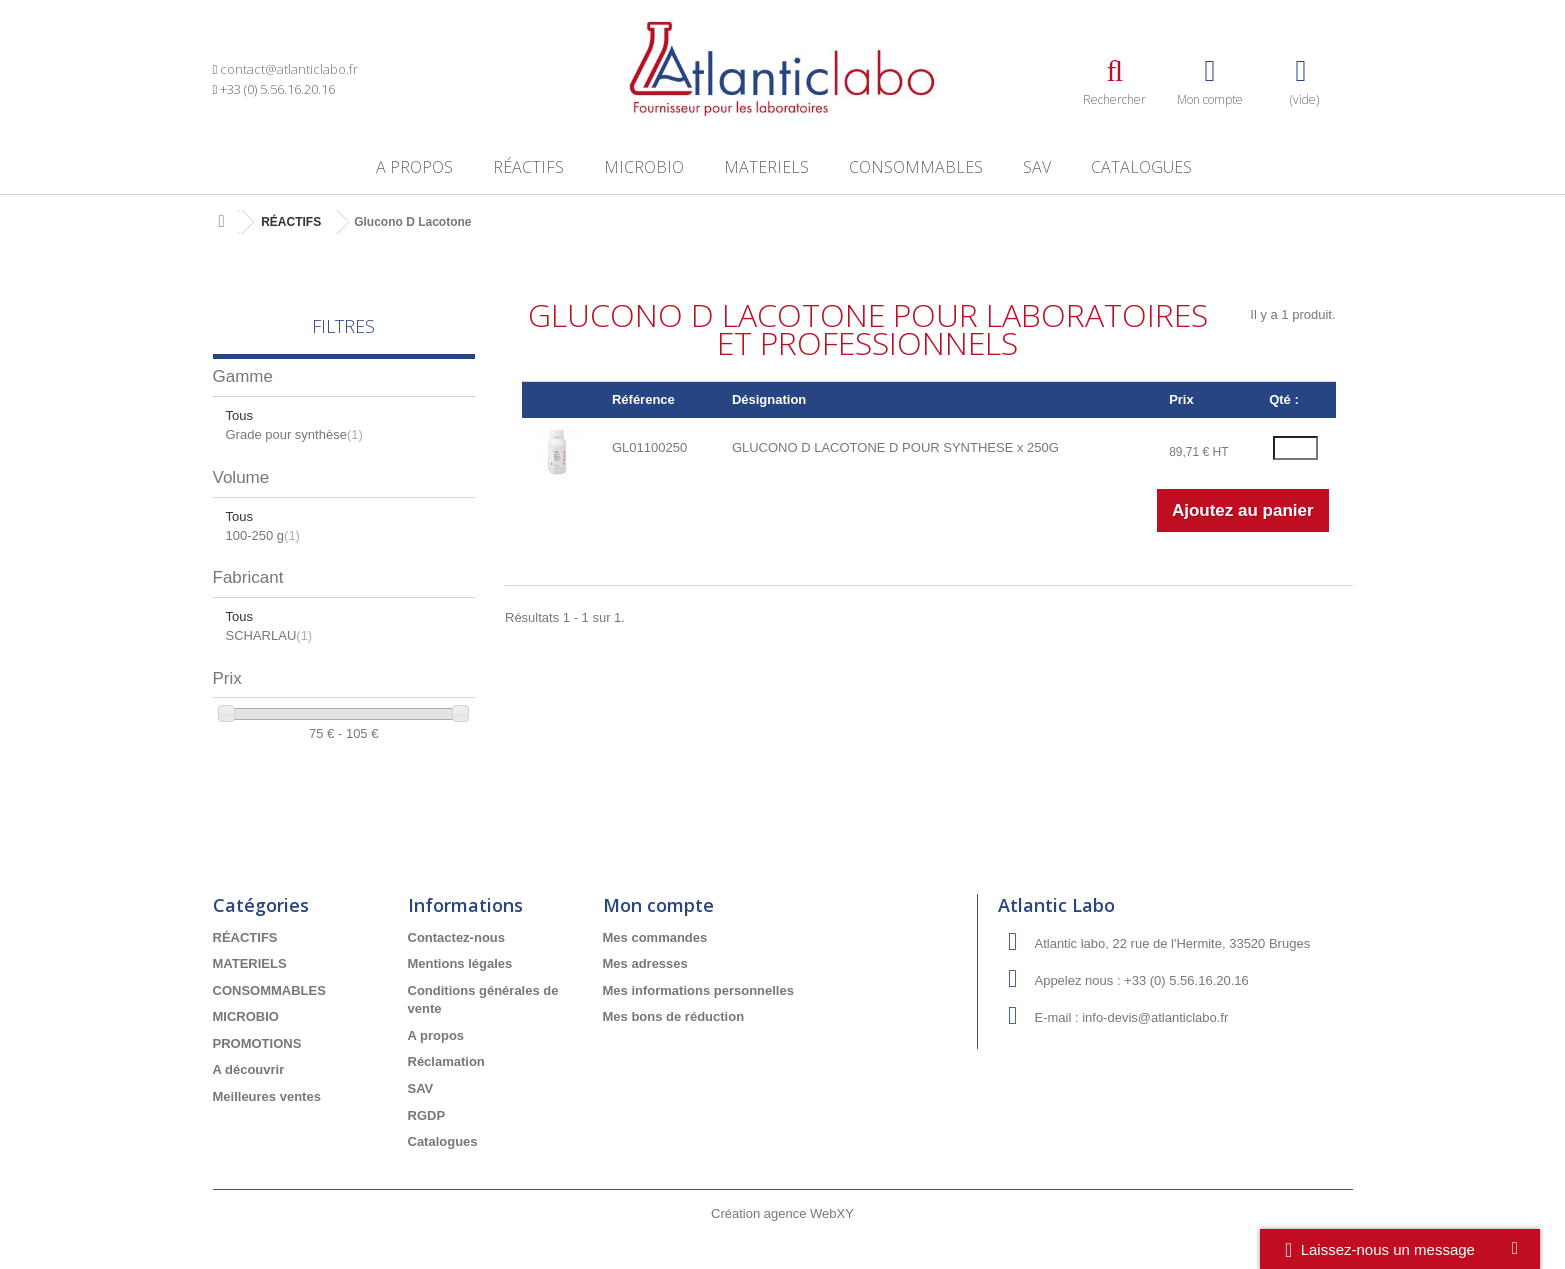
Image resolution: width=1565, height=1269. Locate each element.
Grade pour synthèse (294, 434)
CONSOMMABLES (916, 167)
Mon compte (658, 905)
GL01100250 (649, 447)
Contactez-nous (457, 937)
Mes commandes (655, 937)
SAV (1037, 167)
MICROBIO (644, 167)
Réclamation (446, 1061)
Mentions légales (460, 963)
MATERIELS (766, 167)
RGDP (427, 1115)
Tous (239, 415)
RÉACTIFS (528, 167)
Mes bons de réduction (674, 1016)
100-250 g (263, 535)
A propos (414, 167)
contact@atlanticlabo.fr (289, 69)
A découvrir (249, 1069)
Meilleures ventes (267, 1096)
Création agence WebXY (782, 1213)
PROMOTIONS (257, 1043)
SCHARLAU (269, 635)
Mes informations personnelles (698, 990)
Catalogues (1141, 167)
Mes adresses (645, 963)
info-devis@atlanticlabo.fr (1155, 1017)
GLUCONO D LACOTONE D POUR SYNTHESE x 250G (895, 447)
